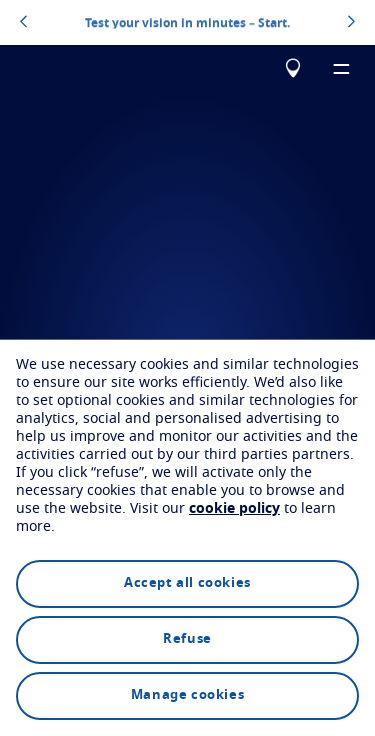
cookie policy (234, 509)
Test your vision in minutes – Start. (187, 22)
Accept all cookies (187, 583)
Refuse (187, 639)
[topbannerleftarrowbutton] (23, 23)
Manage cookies (187, 695)
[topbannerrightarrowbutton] (351, 23)
